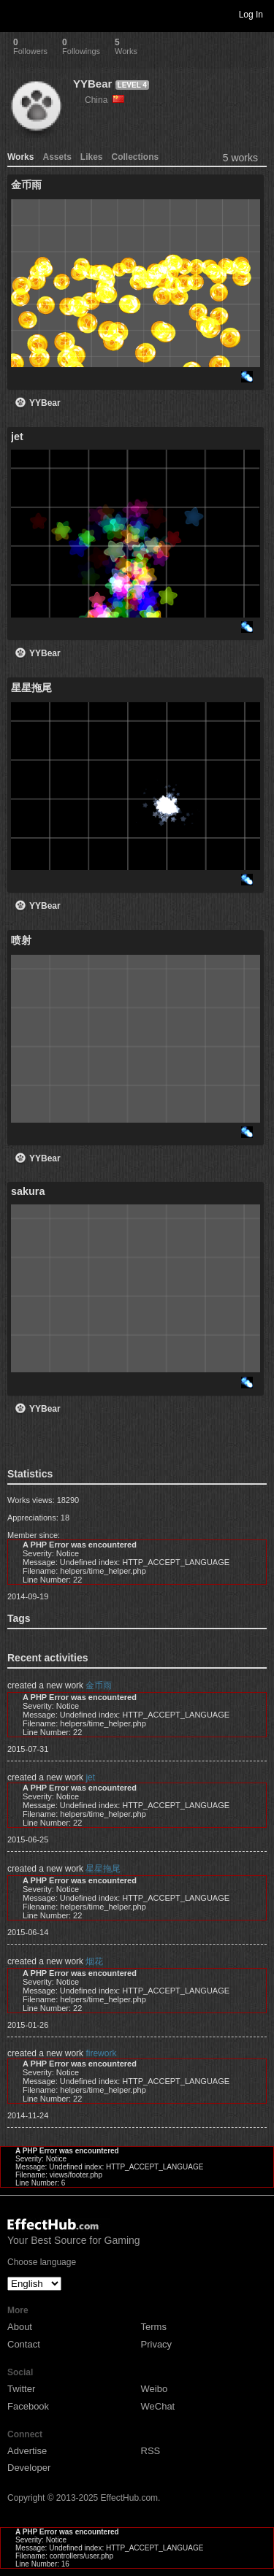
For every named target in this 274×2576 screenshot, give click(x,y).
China (104, 100)
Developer (28, 2467)
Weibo (154, 2388)
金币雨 (98, 1685)
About (19, 2326)
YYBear (92, 83)
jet (90, 1777)
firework (100, 2053)
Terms (154, 2326)
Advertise (27, 2450)
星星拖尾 (103, 1869)
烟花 (94, 1961)
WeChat (158, 2406)
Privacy (156, 2344)
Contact (23, 2344)
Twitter (21, 2388)
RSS (151, 2450)
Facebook (28, 2406)
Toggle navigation (17, 14)
